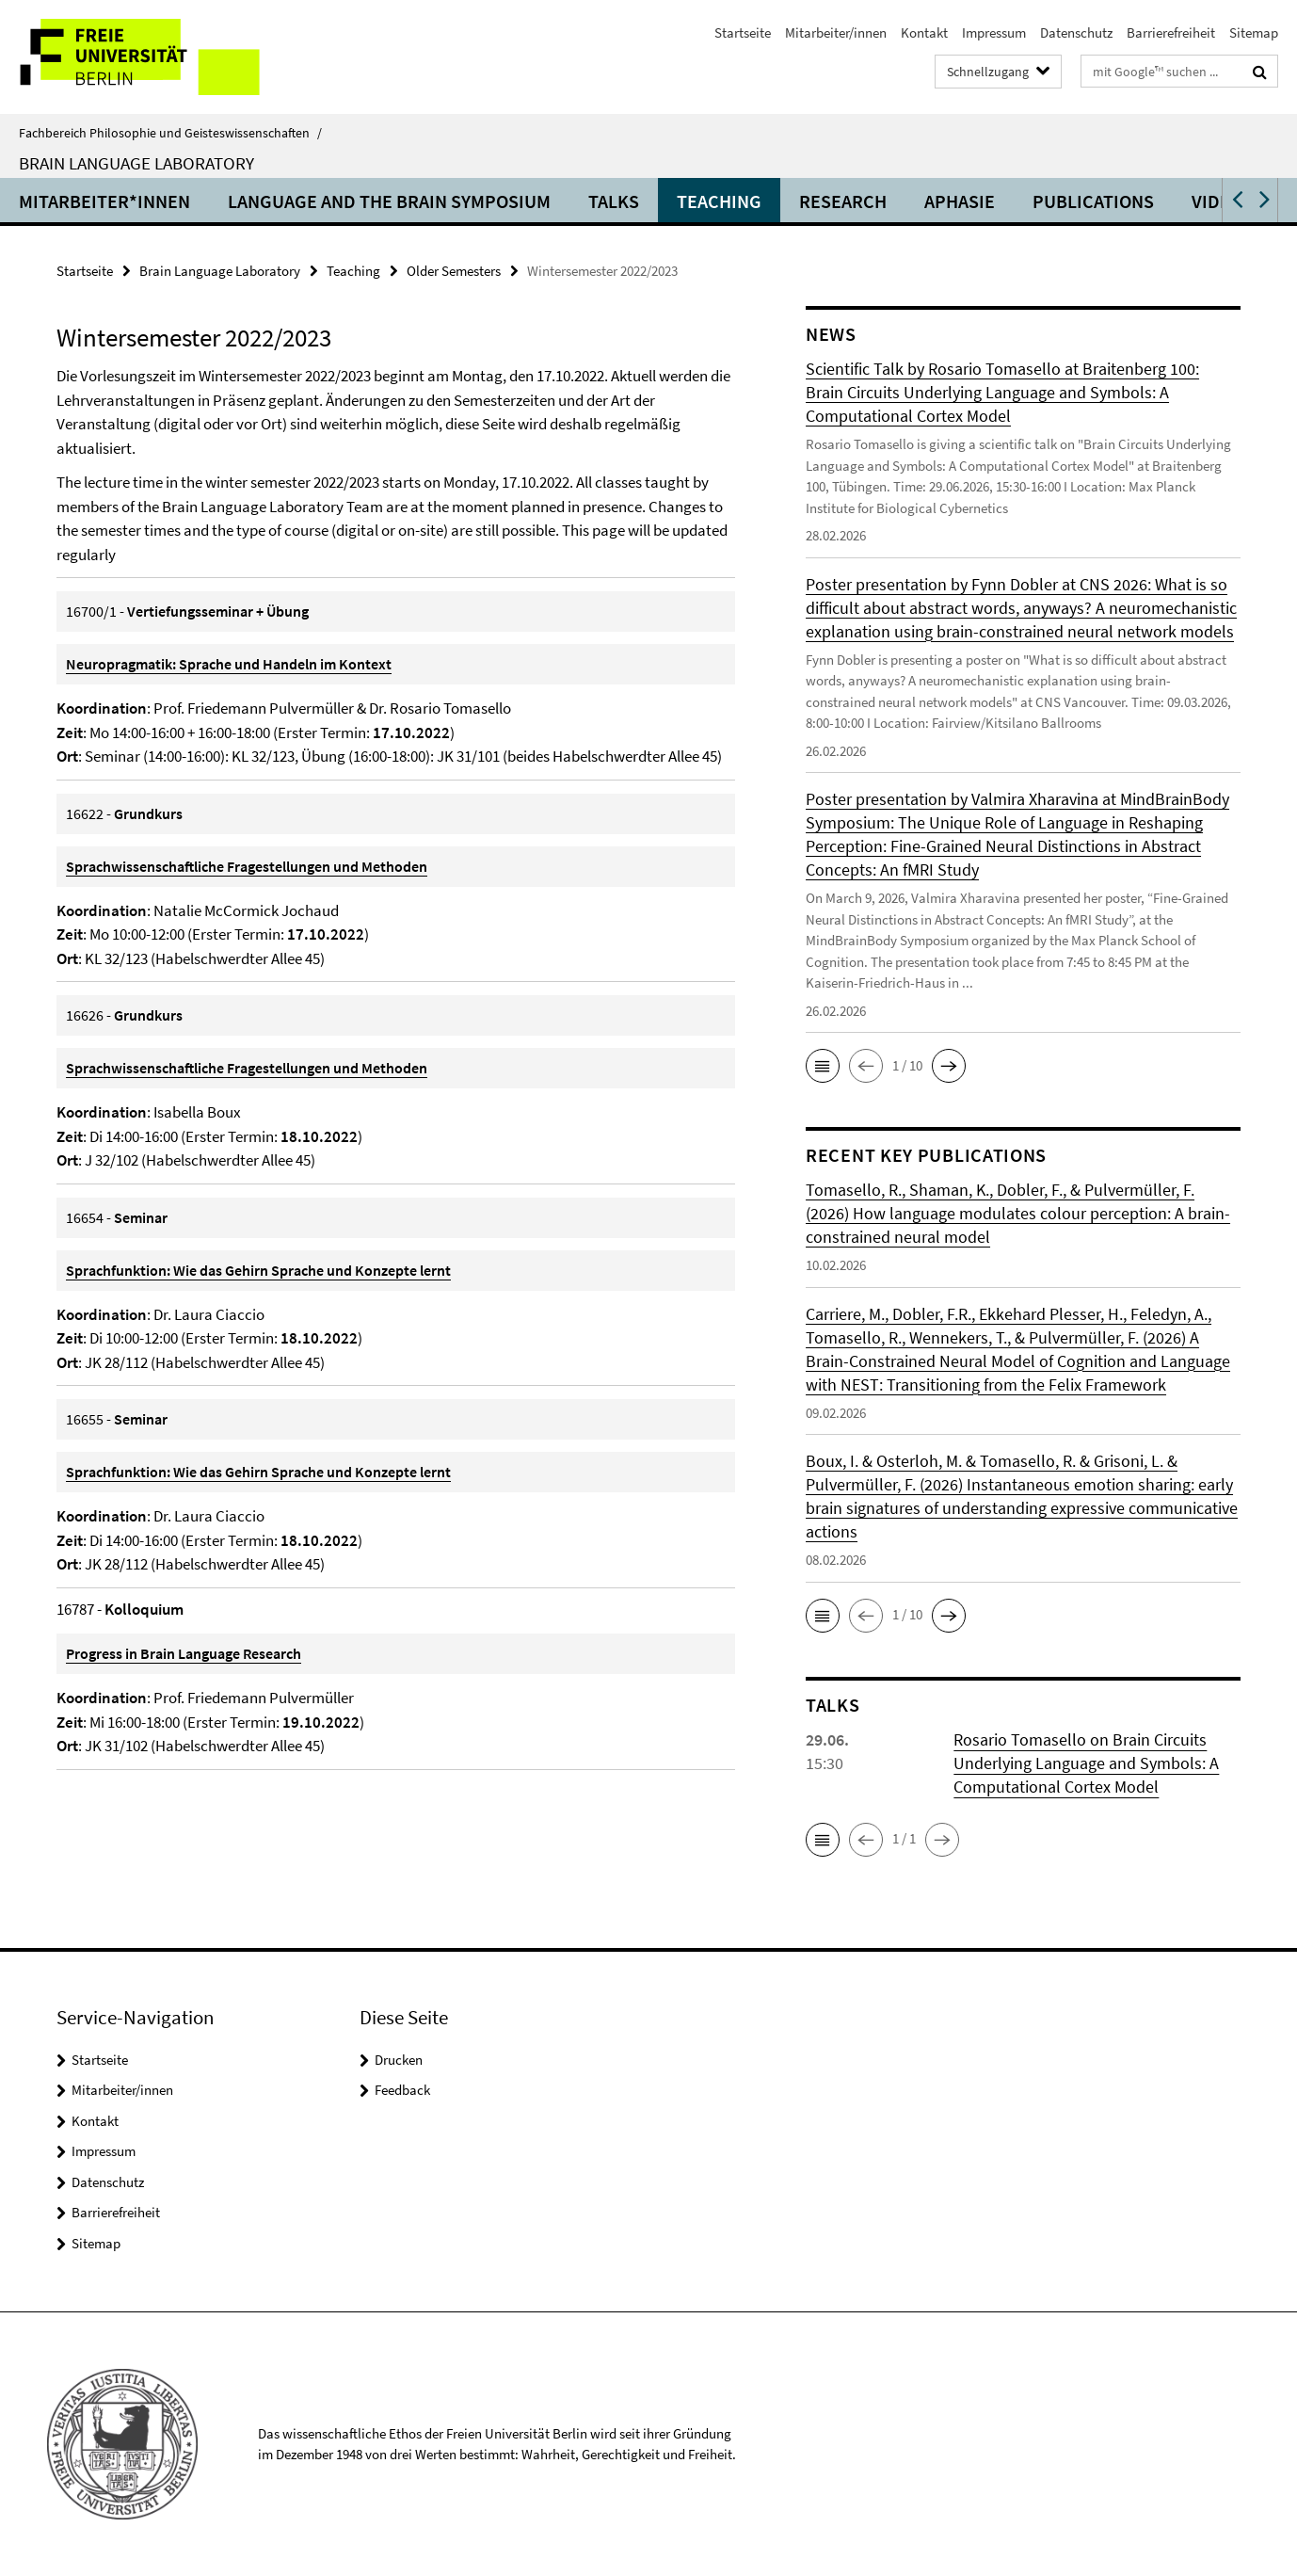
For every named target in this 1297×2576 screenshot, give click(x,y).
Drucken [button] (399, 2060)
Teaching (719, 201)
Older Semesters (454, 271)
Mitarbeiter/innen (836, 32)
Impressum (994, 32)
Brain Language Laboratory (136, 163)
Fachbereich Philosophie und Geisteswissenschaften (170, 132)
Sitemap (1253, 32)
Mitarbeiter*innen (104, 201)
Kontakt (924, 32)
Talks (613, 201)
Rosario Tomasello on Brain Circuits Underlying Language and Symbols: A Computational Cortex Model (1086, 1763)
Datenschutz (1076, 32)
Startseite (742, 32)
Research (843, 201)
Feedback (402, 2090)
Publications (1093, 201)
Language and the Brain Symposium (389, 201)
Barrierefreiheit (1171, 32)
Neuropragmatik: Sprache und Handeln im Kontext (229, 663)
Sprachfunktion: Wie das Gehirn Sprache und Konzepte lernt (258, 1270)
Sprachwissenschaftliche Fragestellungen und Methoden (246, 866)
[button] (1236, 200)
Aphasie (959, 201)
